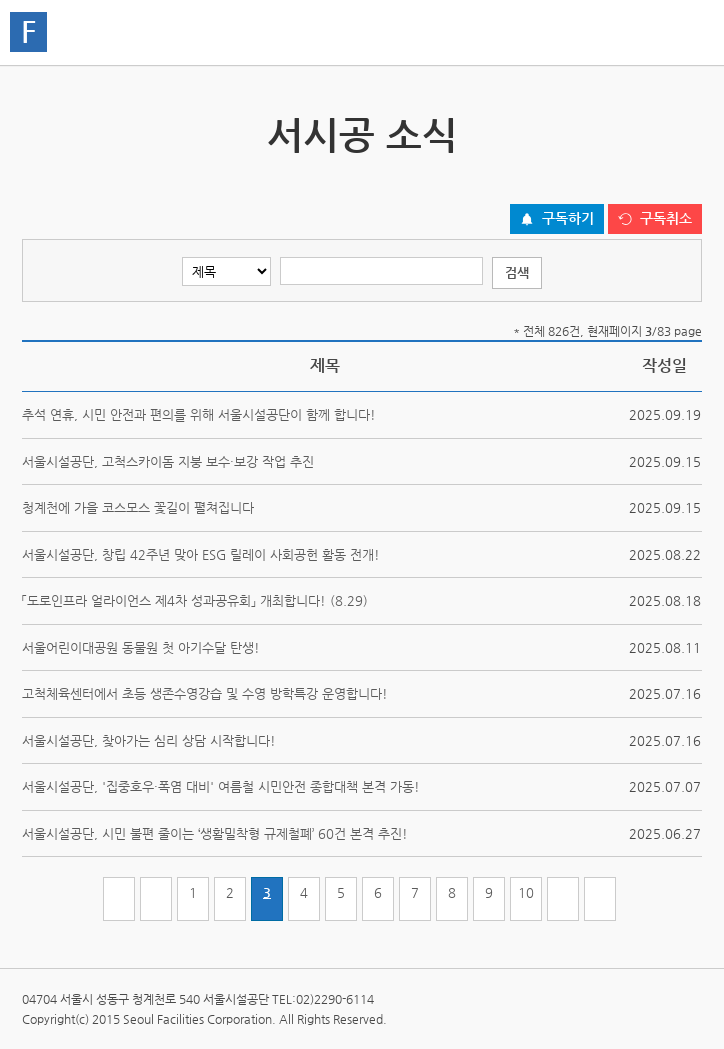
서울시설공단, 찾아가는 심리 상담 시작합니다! (149, 740)
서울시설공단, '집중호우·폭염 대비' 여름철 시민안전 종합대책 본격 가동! (221, 786)
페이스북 (628, 181)
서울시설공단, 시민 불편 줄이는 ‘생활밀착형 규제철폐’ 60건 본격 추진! (215, 833)
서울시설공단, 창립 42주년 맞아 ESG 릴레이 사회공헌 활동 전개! (201, 554)
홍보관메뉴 (682, 34)
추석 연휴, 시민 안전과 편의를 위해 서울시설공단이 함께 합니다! (199, 414)
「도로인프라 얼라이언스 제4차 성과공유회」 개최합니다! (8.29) (195, 600)
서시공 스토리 (40, 125)
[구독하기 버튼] (557, 219)
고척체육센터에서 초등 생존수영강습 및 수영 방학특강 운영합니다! (205, 693)
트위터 (597, 181)
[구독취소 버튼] (655, 219)
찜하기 (690, 181)
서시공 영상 (684, 125)
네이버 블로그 (659, 181)
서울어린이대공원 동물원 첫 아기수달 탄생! (141, 647)
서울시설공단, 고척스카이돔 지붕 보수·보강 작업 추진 (168, 461)
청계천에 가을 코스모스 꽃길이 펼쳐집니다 (138, 507)
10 (526, 892)
